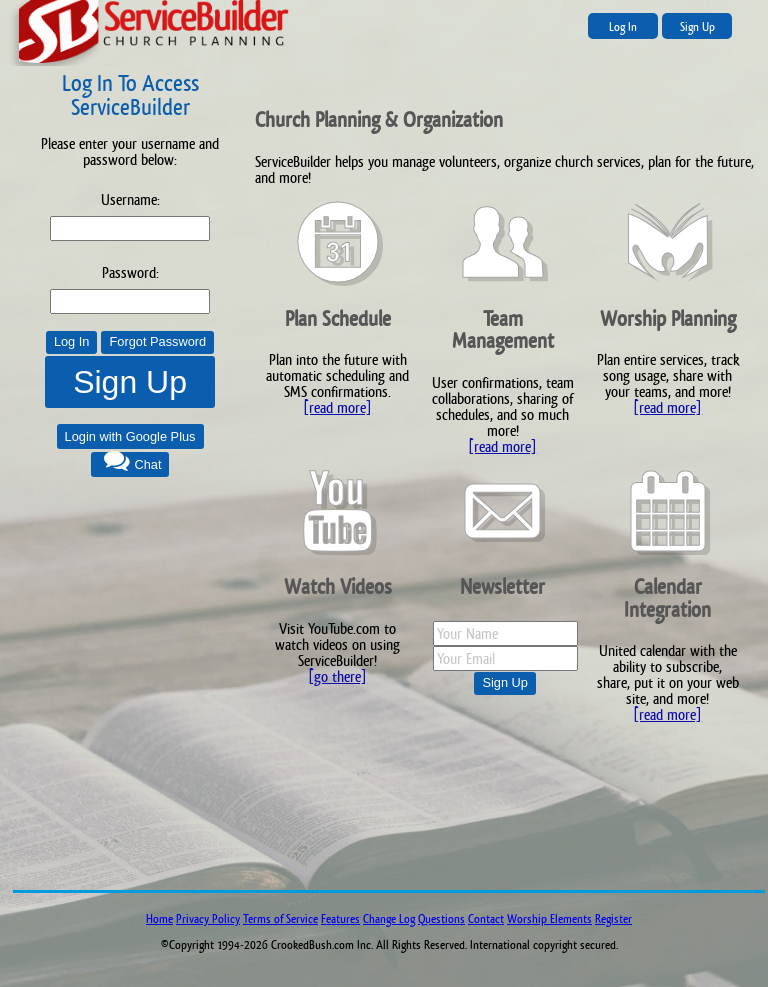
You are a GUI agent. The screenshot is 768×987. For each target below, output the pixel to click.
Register (613, 919)
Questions (441, 919)
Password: (130, 272)
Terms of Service (280, 919)
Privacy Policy (208, 919)
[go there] (337, 676)
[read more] (337, 407)
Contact (486, 919)
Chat (147, 464)
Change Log (389, 919)
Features (340, 919)
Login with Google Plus (130, 436)
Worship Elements (549, 919)
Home (159, 919)
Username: (130, 199)
